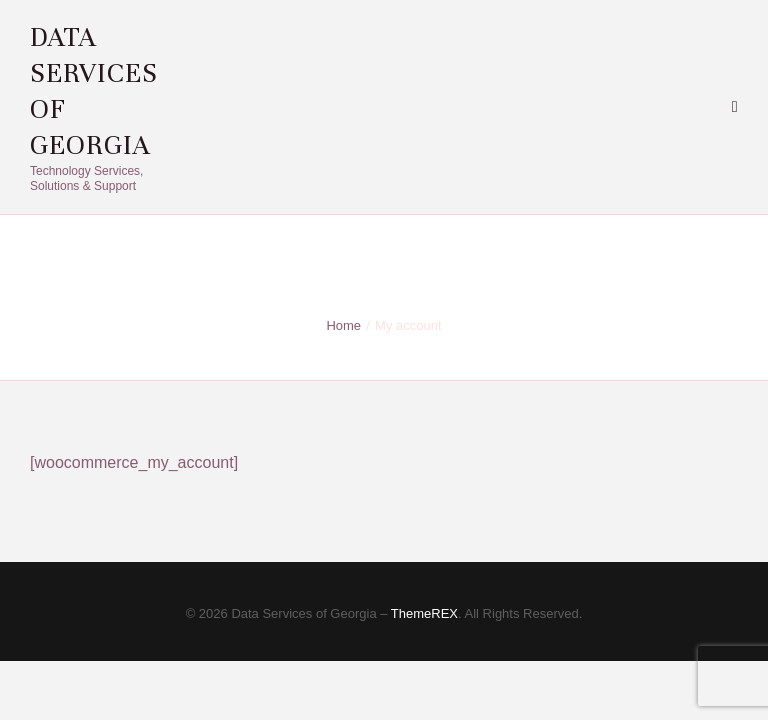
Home (343, 325)
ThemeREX (424, 613)
